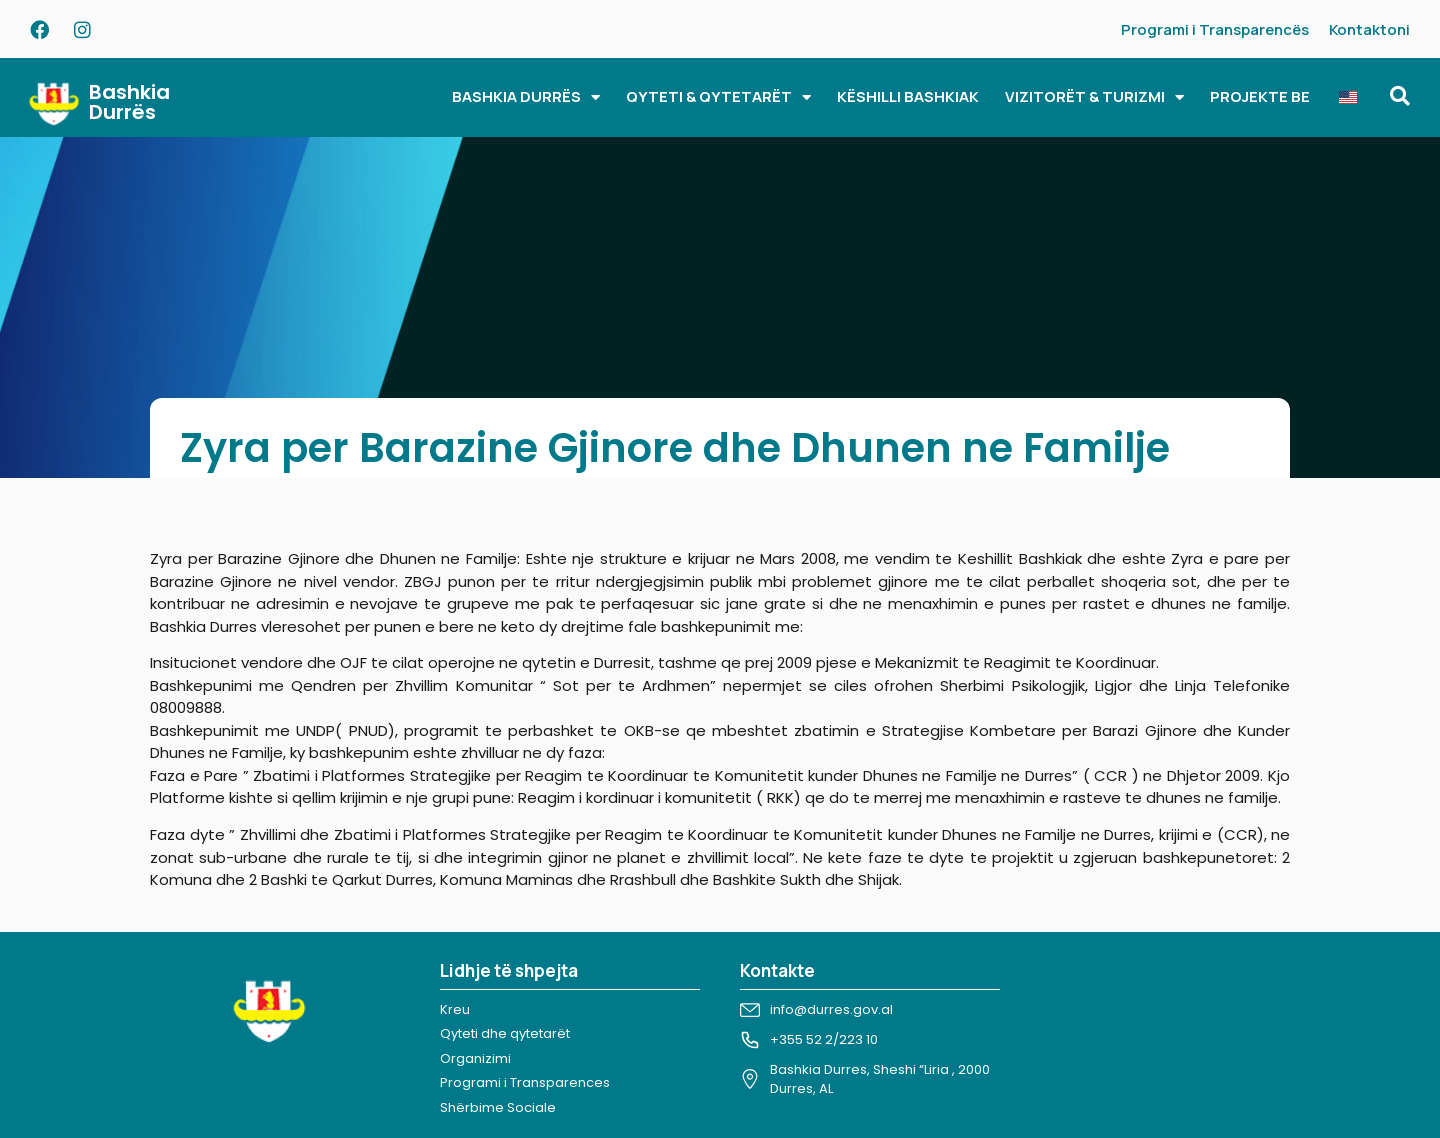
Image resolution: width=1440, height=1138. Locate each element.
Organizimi (475, 1058)
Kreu (455, 1009)
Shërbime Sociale (498, 1107)
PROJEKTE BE (1260, 96)
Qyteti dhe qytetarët (505, 1033)
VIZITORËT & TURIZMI (1094, 97)
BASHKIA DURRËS (526, 97)
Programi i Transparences (525, 1082)
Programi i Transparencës (1215, 29)
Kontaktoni (1369, 29)
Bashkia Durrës (129, 102)
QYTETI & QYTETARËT (718, 97)
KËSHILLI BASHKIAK (908, 96)
